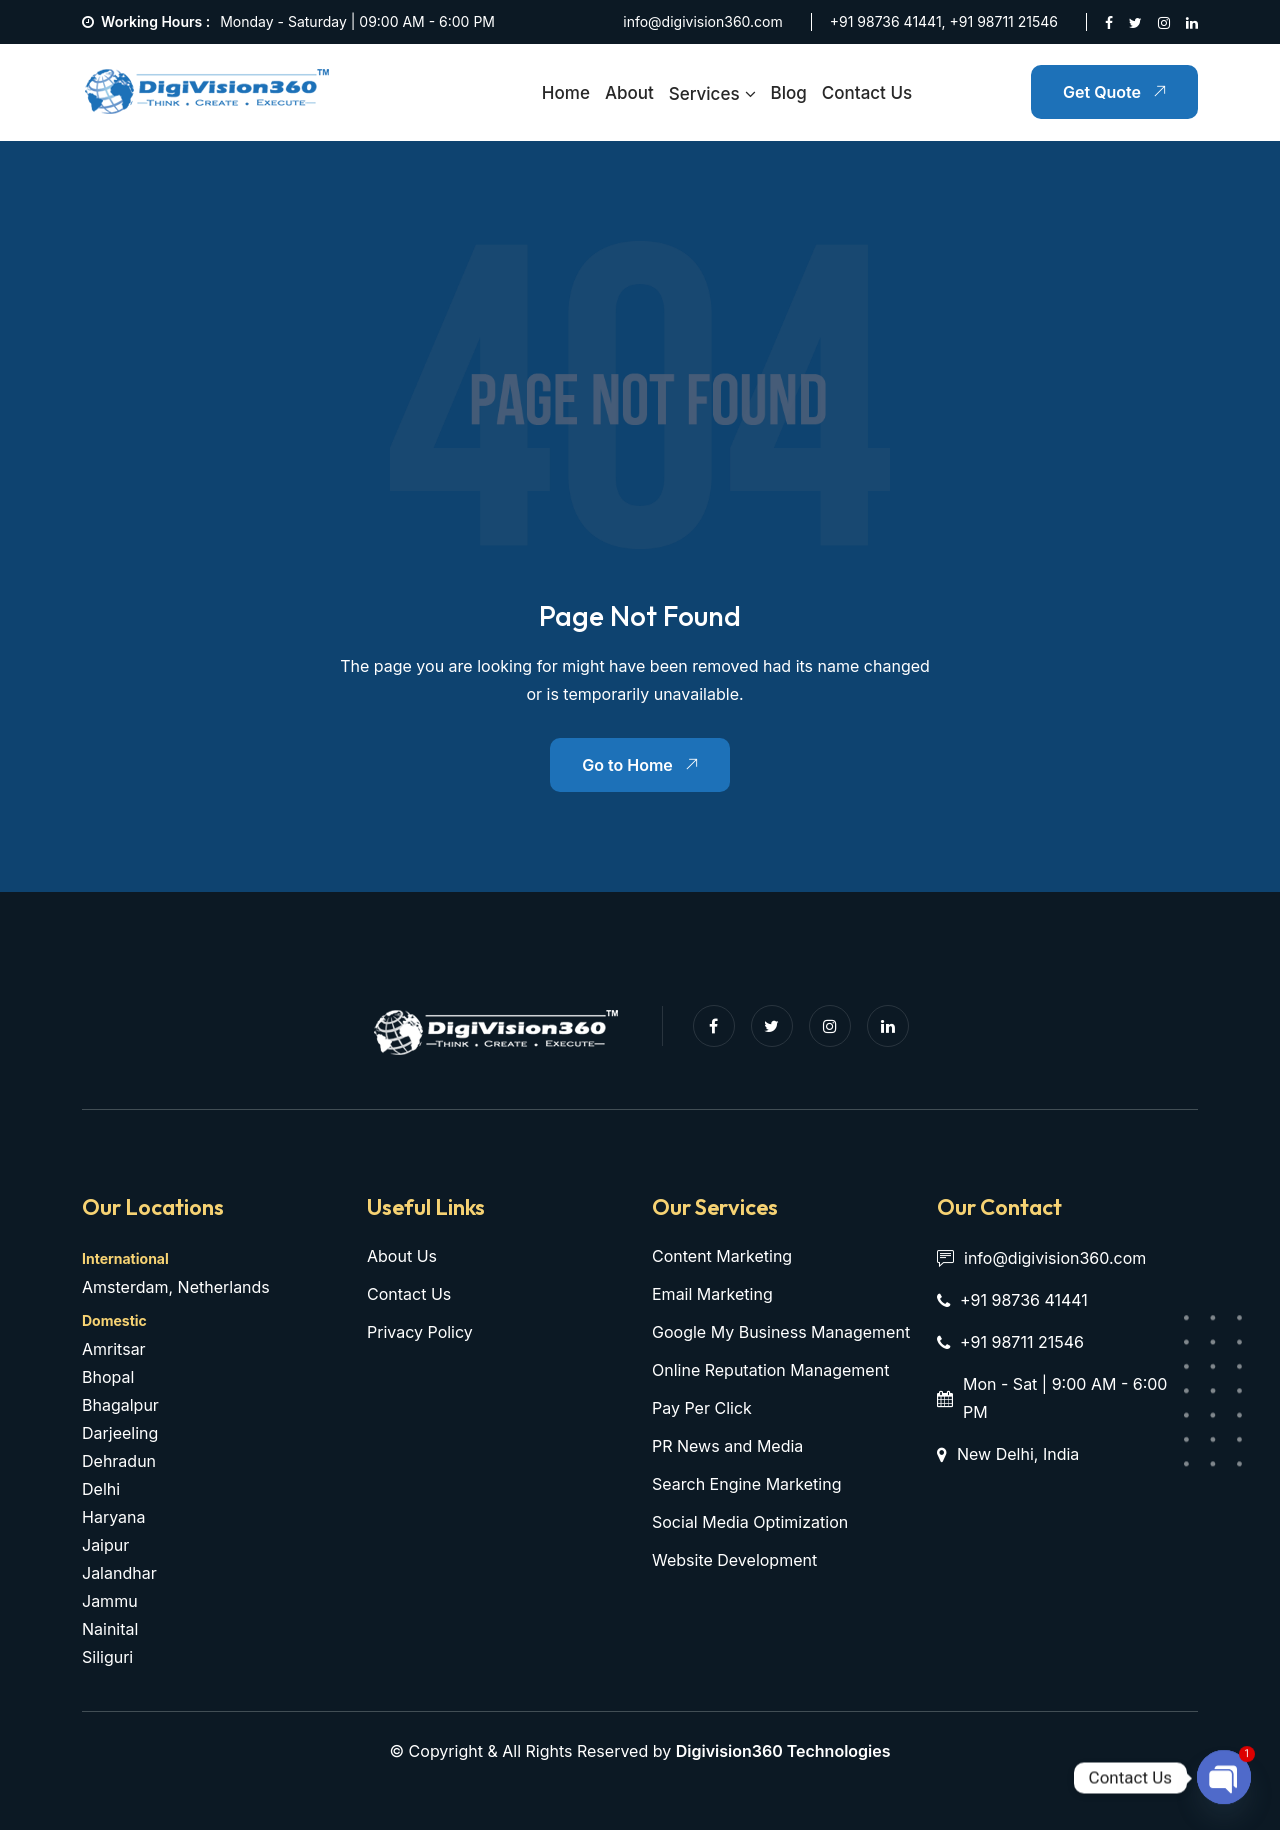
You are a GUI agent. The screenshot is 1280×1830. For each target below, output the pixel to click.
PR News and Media (727, 1446)
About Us (402, 1256)
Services (704, 94)
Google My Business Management (781, 1332)
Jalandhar (119, 1573)
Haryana (113, 1517)
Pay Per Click (702, 1408)
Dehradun (119, 1461)
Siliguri (107, 1657)
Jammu (110, 1601)
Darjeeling (120, 1433)
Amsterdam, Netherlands (176, 1287)
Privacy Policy (420, 1332)
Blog (789, 93)
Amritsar (114, 1349)
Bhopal (108, 1377)
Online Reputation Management (770, 1370)
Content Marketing (722, 1256)
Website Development (734, 1560)
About (629, 93)
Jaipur (105, 1545)
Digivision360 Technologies (783, 1751)
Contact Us (867, 93)
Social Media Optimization (750, 1522)
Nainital (110, 1629)
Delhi (101, 1489)
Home (566, 93)
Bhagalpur (120, 1405)
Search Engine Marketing (746, 1484)
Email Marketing (712, 1294)
